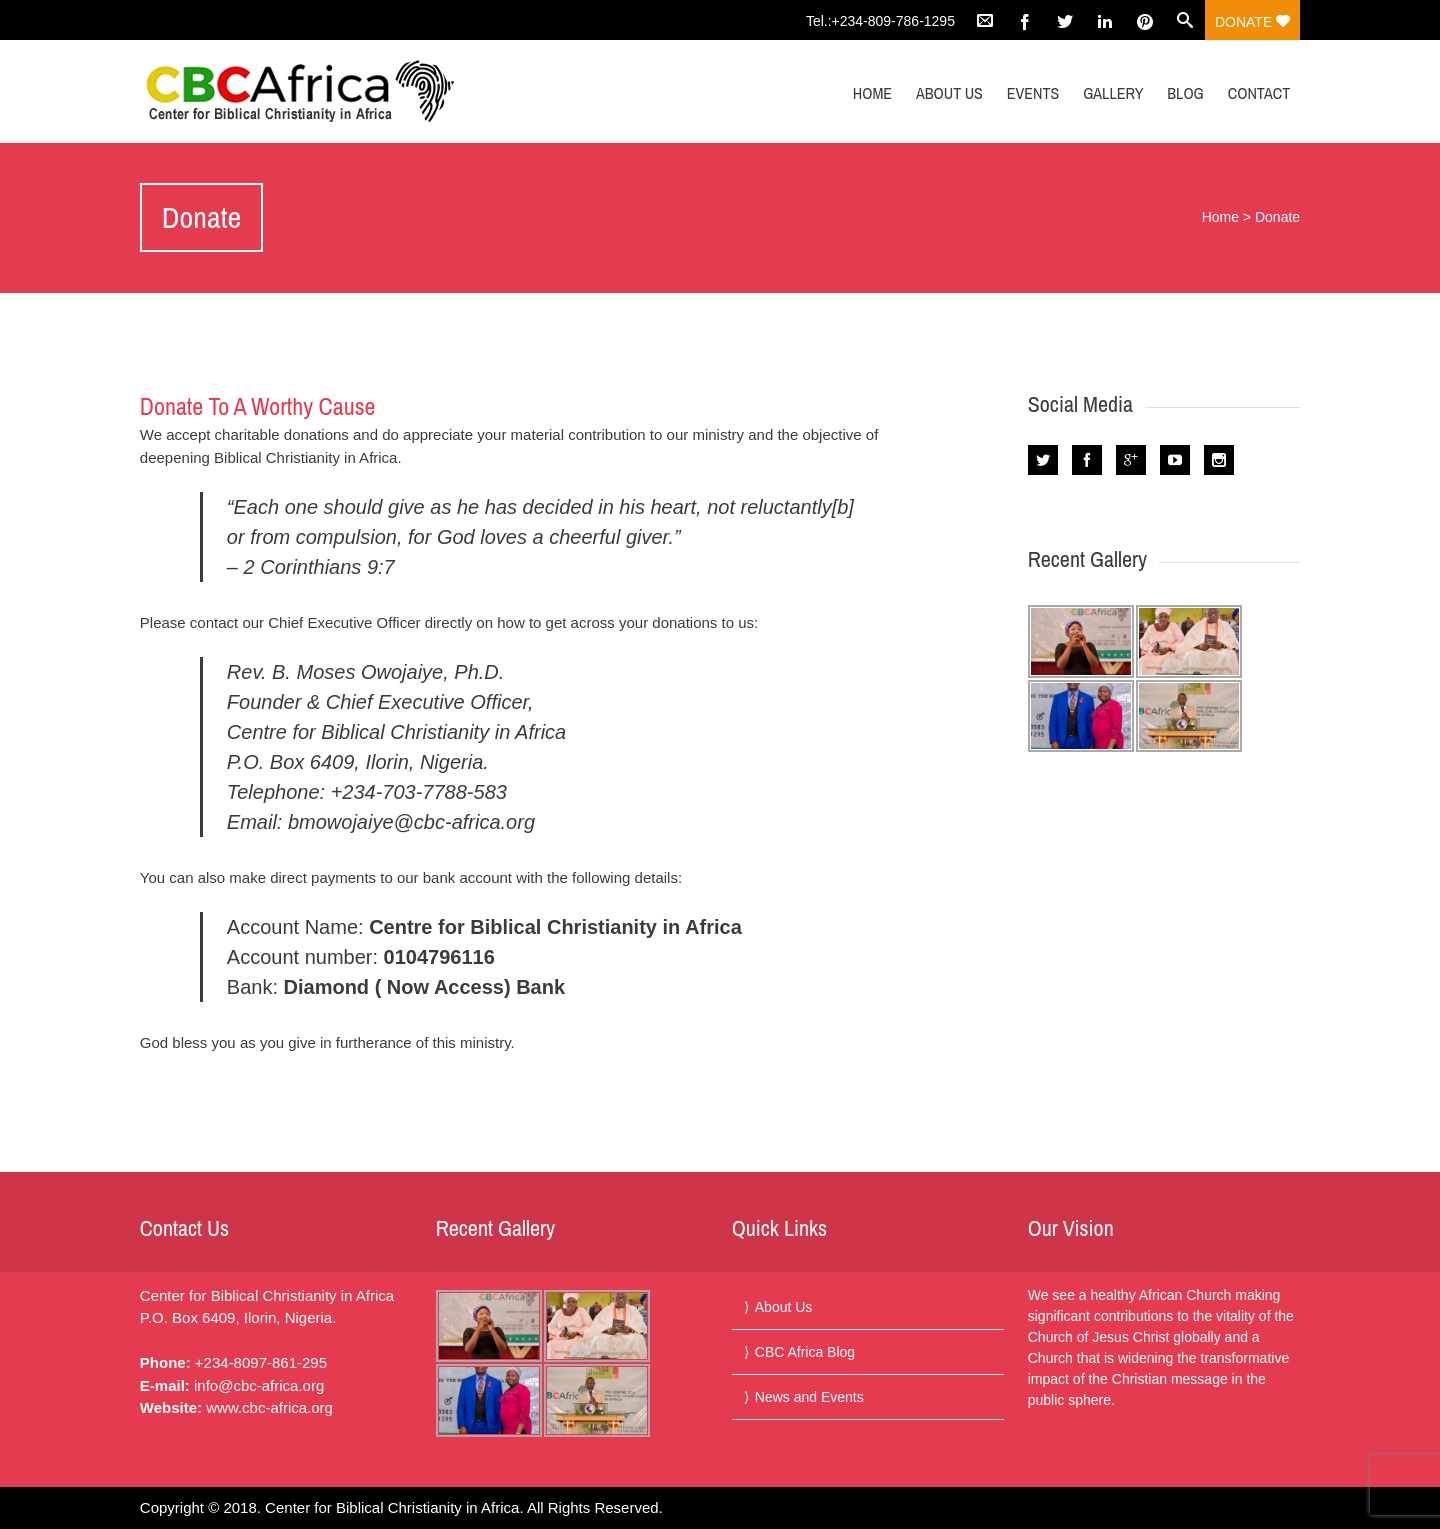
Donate (1252, 22)
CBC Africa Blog (805, 1352)
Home (872, 93)
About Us (949, 93)
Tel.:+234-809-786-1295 (880, 21)
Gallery (1113, 93)
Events (1033, 93)
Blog (1185, 93)
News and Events (809, 1397)
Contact (1259, 93)
